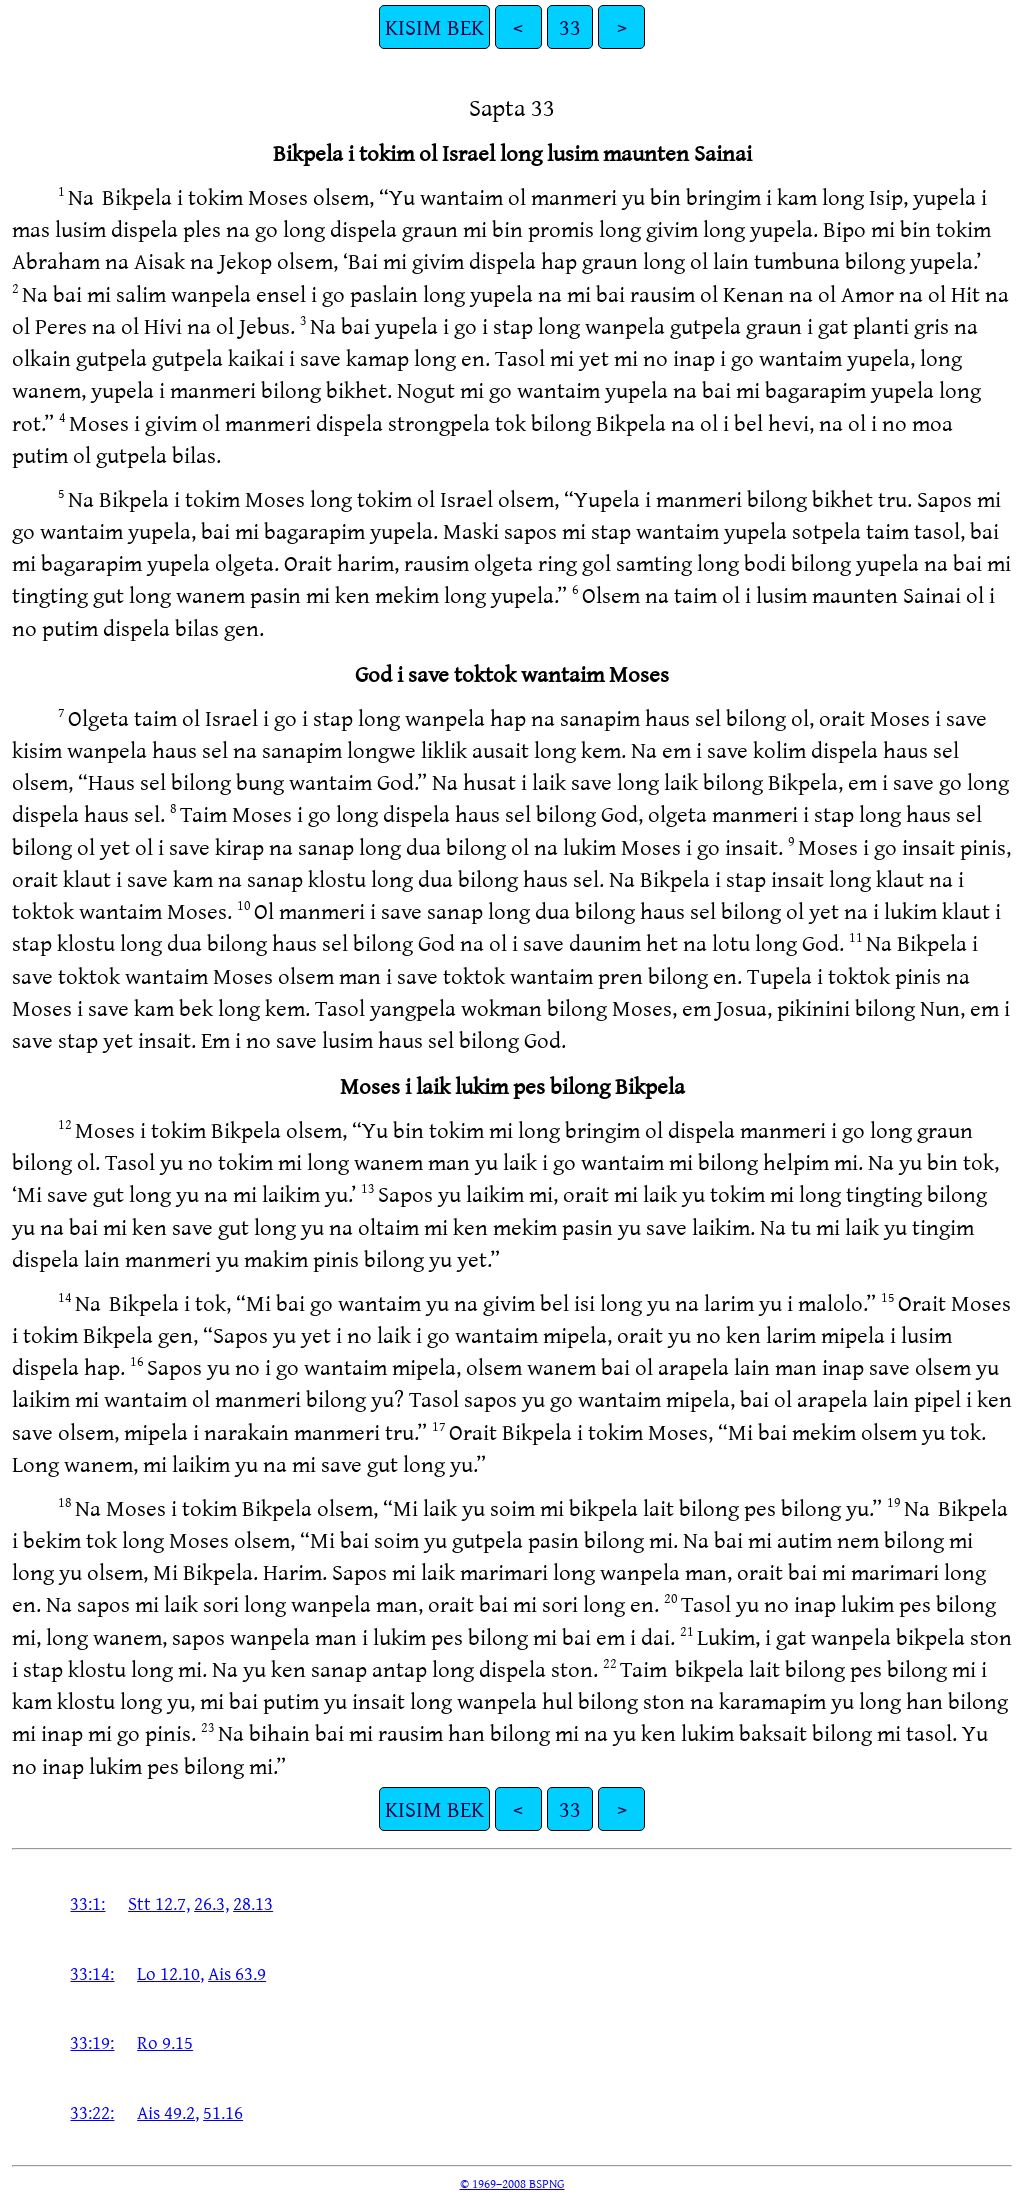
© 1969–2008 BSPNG (512, 2183)
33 (570, 26)
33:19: (92, 2042)
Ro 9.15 (165, 2042)
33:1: (87, 1903)
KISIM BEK (434, 26)
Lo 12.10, (170, 1973)
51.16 (223, 2112)
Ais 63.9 (237, 1973)
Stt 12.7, (159, 1903)
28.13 (253, 1903)
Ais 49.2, (168, 2112)
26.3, (211, 1903)
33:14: (92, 1973)
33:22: (92, 2112)
